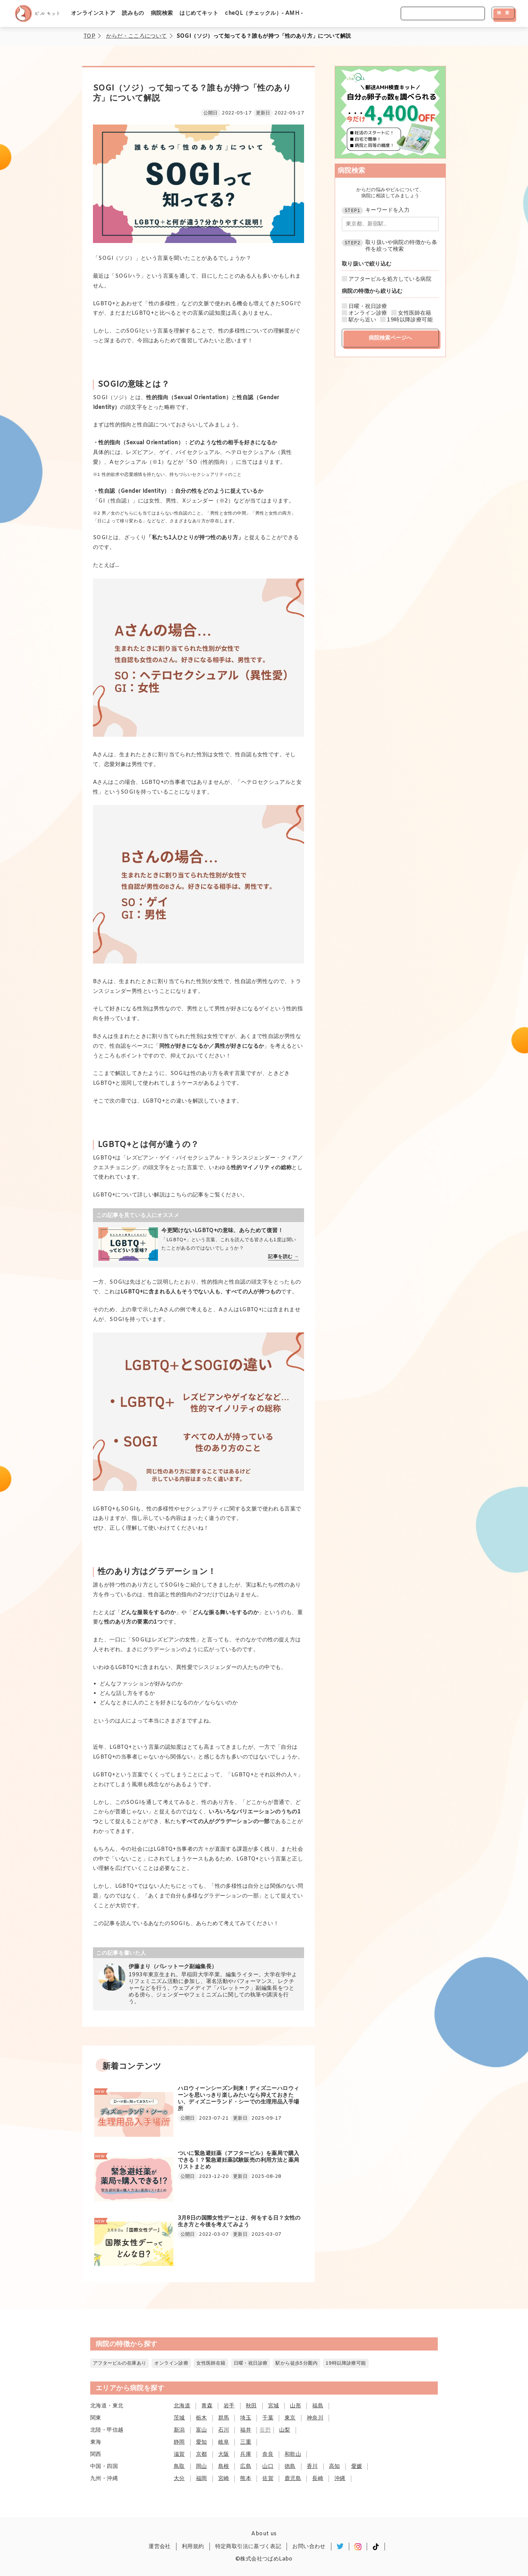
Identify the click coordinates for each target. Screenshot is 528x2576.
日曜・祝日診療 (368, 306)
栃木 (201, 2418)
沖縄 (339, 2478)
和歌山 (293, 2454)
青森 (206, 2405)
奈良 (267, 2454)
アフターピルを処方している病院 (390, 279)
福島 (317, 2405)
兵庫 (245, 2454)
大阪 (223, 2454)
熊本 (245, 2478)
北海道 (182, 2405)
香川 (312, 2466)
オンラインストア (93, 13)
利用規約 (193, 2546)
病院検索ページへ (390, 338)
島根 (223, 2466)
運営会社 (159, 2546)
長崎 (317, 2478)
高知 (334, 2466)
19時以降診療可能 (410, 320)
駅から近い (362, 320)
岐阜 (223, 2442)
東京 (290, 2418)
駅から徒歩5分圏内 (296, 2363)
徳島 (290, 2466)
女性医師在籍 (414, 313)
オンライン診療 (368, 313)
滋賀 (179, 2454)
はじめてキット (198, 13)
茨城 (179, 2418)
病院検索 (162, 13)
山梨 (284, 2430)
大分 (179, 2478)
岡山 (201, 2466)
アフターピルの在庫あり (119, 2363)
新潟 (179, 2430)
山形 (295, 2405)
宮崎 (223, 2478)
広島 (245, 2466)
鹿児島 (293, 2478)
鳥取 (179, 2466)
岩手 (229, 2405)
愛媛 (356, 2466)
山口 (267, 2466)
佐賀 (267, 2478)
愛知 (201, 2442)
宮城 (273, 2405)
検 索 (503, 12)
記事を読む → (283, 1257)
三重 (245, 2442)
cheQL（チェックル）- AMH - (264, 13)
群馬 (223, 2418)
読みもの (133, 13)
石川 (223, 2430)
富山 (201, 2430)
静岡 (179, 2442)
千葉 (267, 2418)
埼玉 (245, 2418)
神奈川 (315, 2418)
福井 (245, 2430)
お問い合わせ (308, 2546)
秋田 (251, 2405)
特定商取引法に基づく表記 (248, 2546)
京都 (201, 2454)
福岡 (201, 2478)
